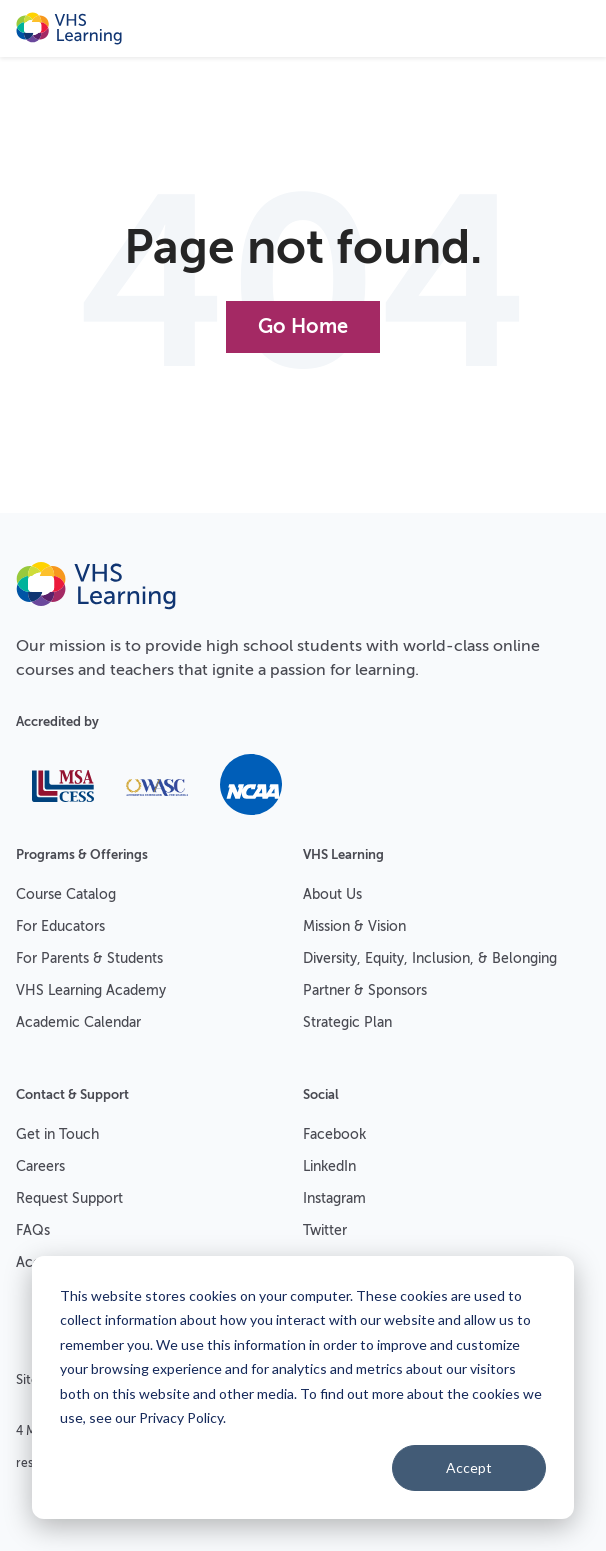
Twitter (325, 1230)
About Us (332, 894)
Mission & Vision (354, 926)
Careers (40, 1166)
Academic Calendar (78, 1022)
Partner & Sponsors (365, 990)
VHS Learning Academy (91, 990)
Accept (469, 1467)
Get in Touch (57, 1134)
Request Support (69, 1198)
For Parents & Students (89, 958)
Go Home (303, 326)
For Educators (60, 926)
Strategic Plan (347, 1022)
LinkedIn (329, 1166)
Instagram (334, 1198)
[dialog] (303, 1387)
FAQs (33, 1230)
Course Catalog (66, 894)
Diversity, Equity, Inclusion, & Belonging (430, 958)
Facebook (334, 1134)
